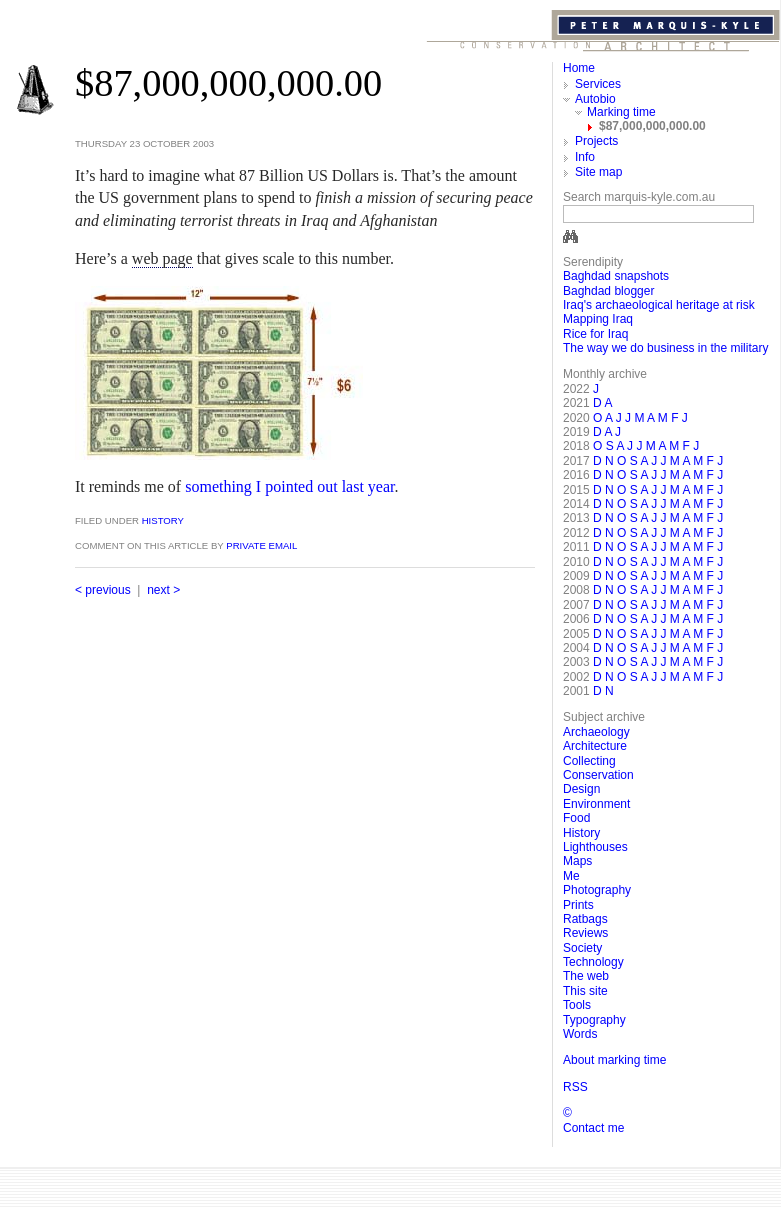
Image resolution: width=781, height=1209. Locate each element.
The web (586, 976)
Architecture (595, 746)
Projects (596, 141)
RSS (575, 1087)
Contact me (593, 1128)
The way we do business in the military (665, 348)
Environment (596, 804)
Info (585, 157)
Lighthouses (595, 847)
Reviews (585, 933)
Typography (594, 1020)
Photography (597, 890)
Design (581, 789)
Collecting (589, 761)
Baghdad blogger (608, 291)
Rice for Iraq (595, 334)
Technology (593, 962)
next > (163, 590)
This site (585, 991)
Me (571, 876)
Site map (598, 172)
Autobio (595, 99)
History (161, 520)
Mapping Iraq (598, 319)
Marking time (621, 112)
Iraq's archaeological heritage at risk (659, 305)
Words (580, 1034)
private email (261, 545)
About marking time (614, 1060)
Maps (577, 861)
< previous (103, 590)
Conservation (598, 775)
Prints (578, 905)
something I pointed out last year (289, 486)
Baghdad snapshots (616, 276)
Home (579, 68)
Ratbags (585, 919)
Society (582, 948)
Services (598, 84)
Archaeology (596, 732)
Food (576, 818)
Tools (577, 1005)
